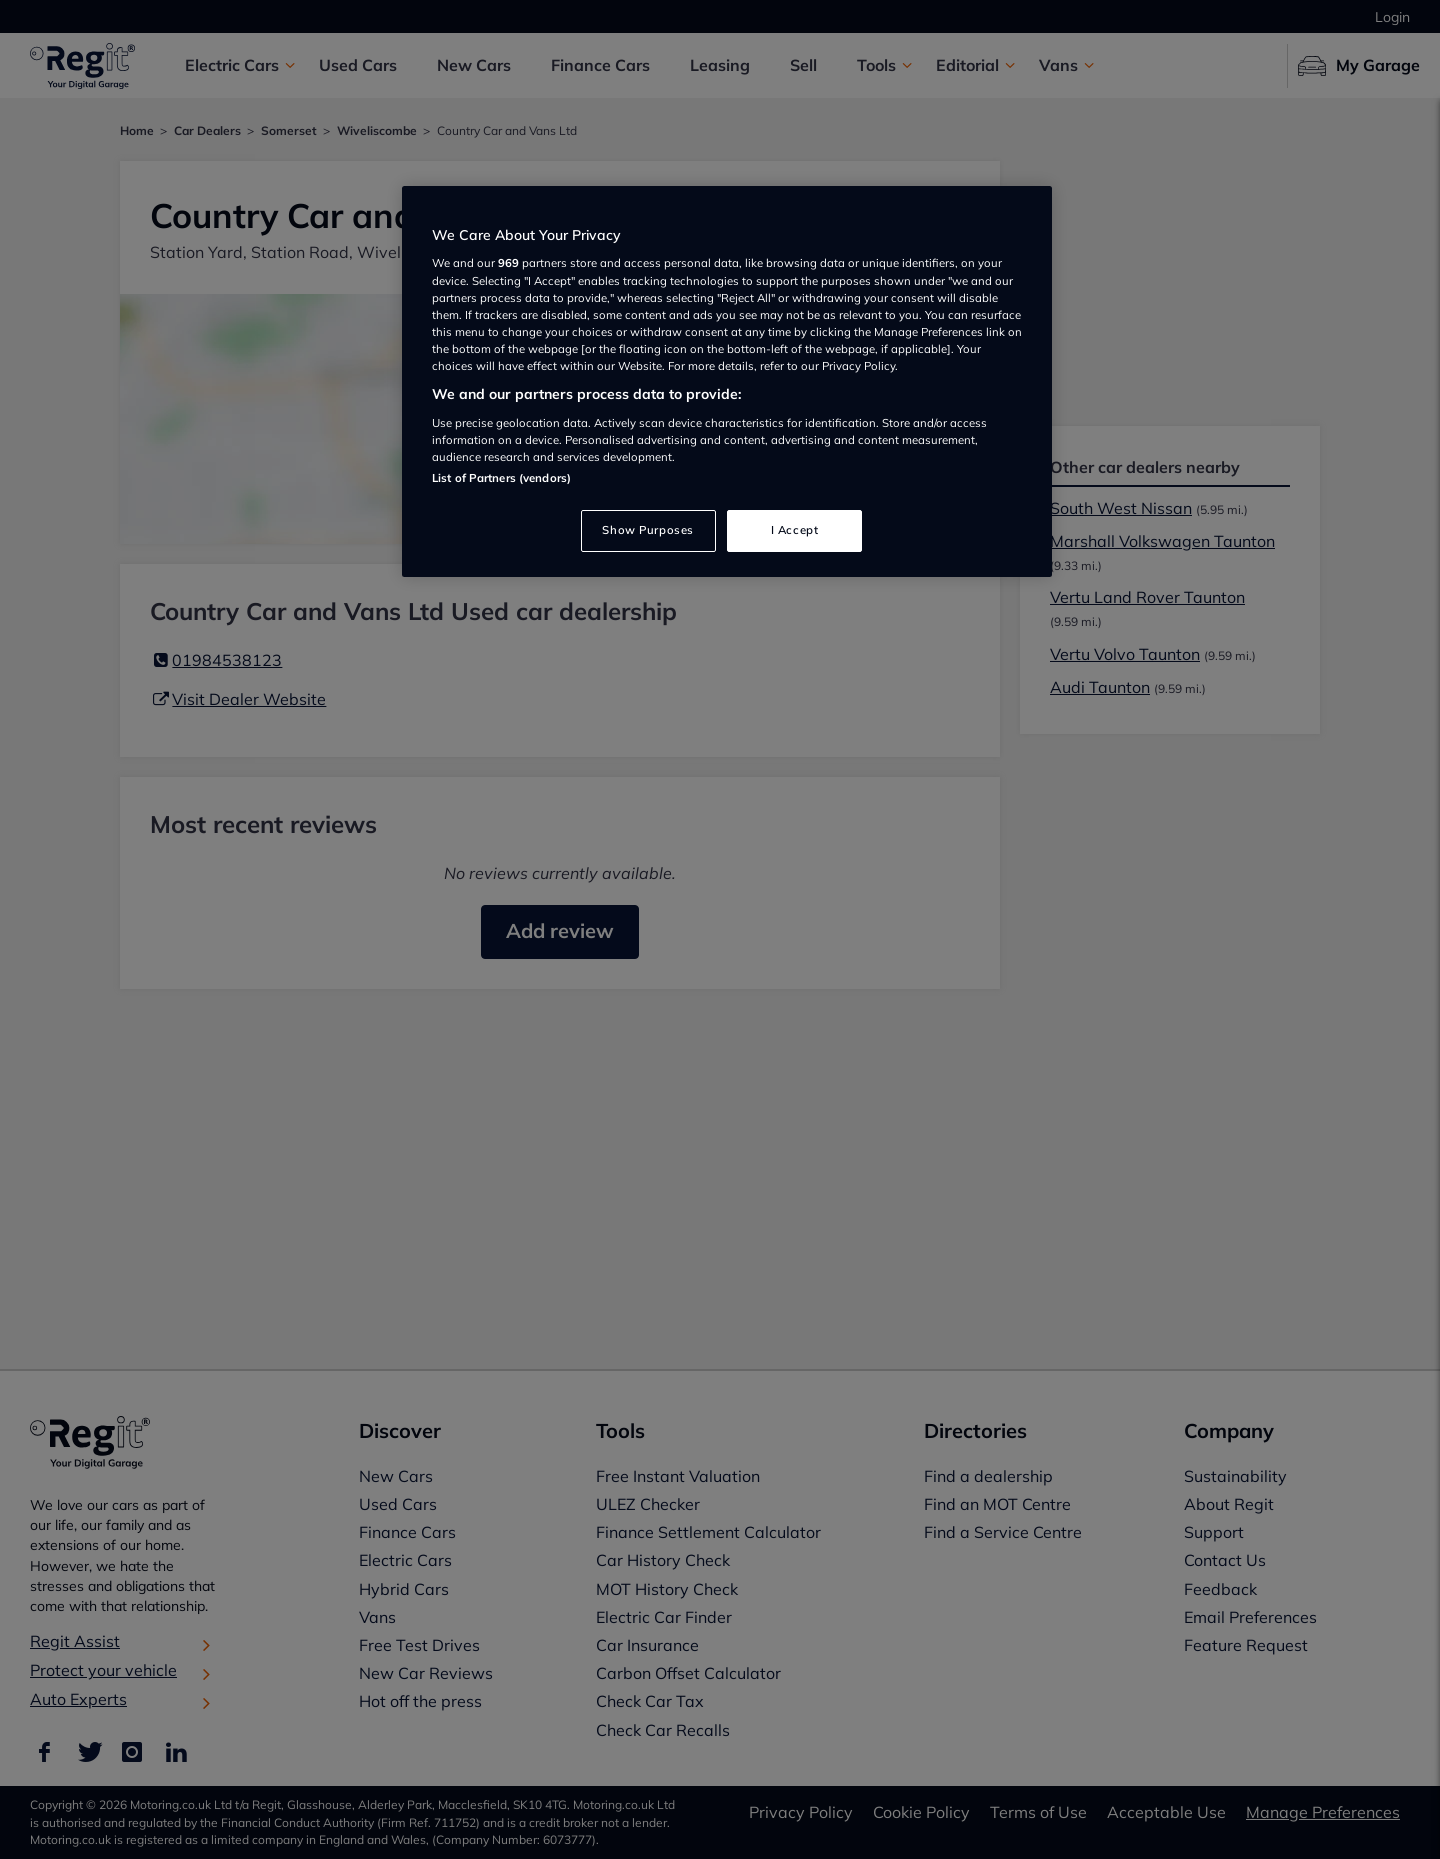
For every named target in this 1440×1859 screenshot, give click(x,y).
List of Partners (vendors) (501, 478)
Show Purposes (647, 530)
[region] (727, 381)
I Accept (795, 530)
